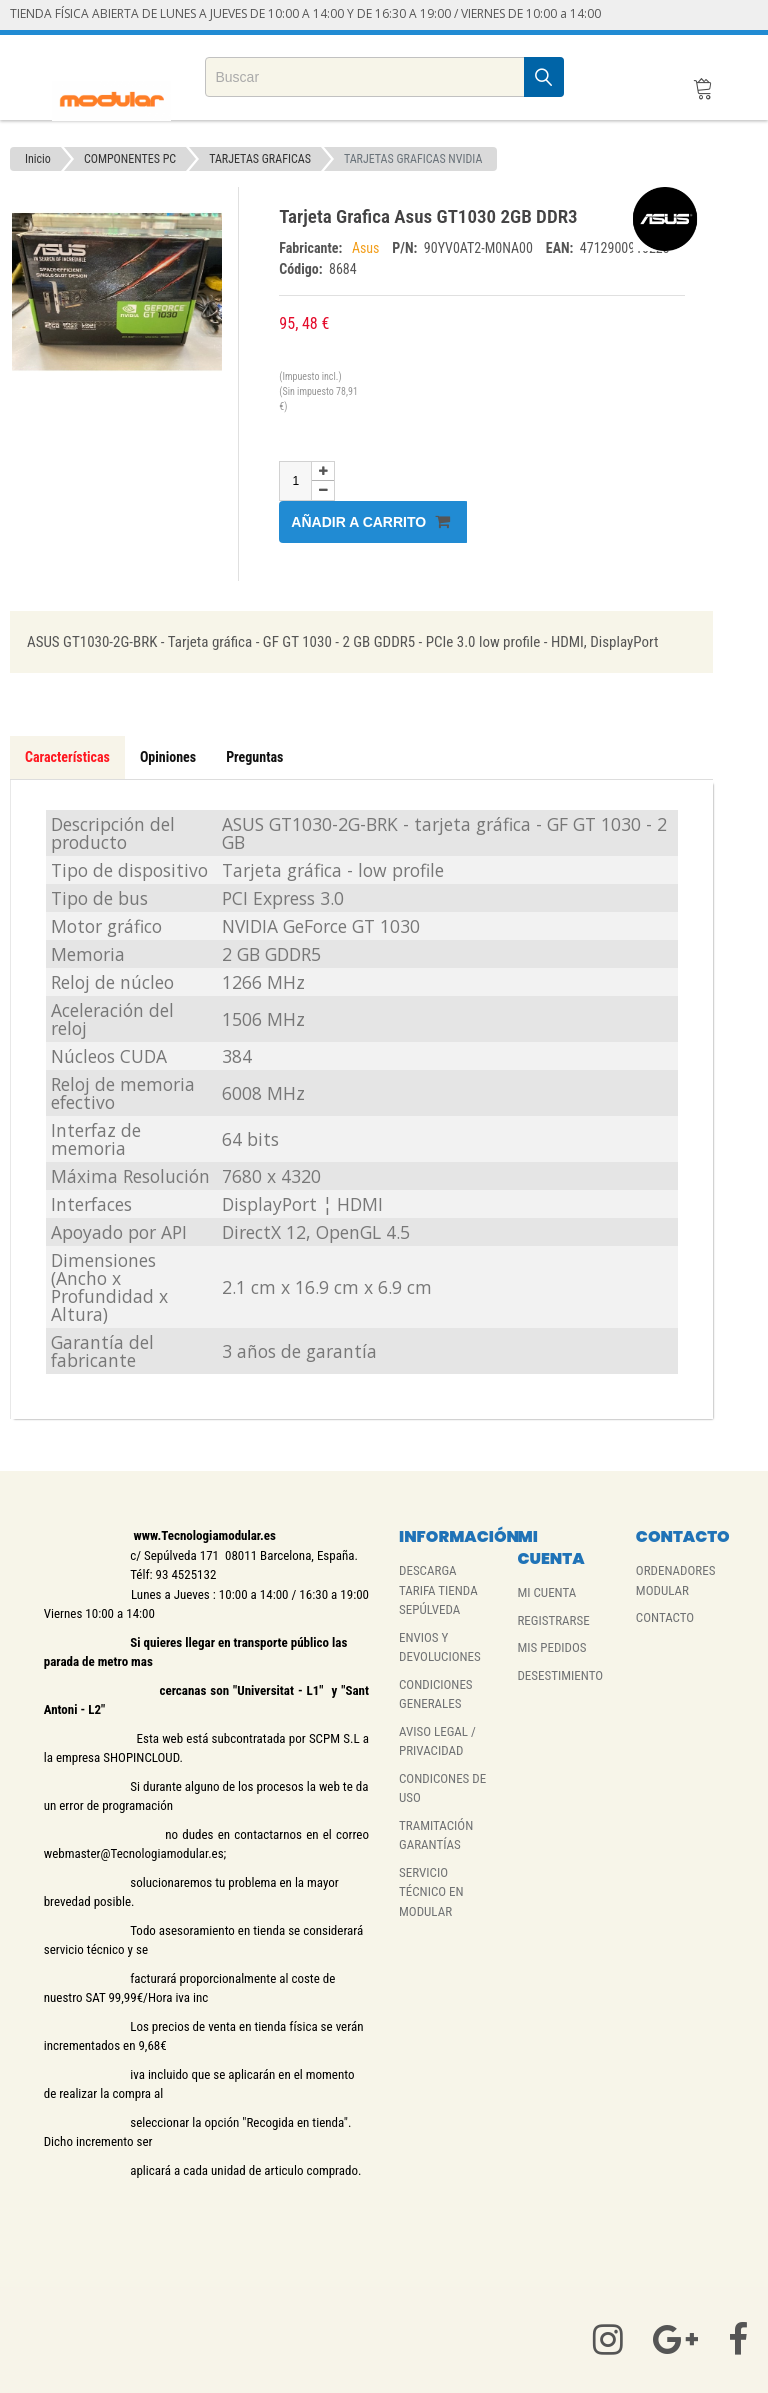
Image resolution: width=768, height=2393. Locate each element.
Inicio (38, 159)
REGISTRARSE (553, 1620)
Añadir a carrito (370, 521)
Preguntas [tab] (254, 757)
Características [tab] (67, 757)
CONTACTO (665, 1617)
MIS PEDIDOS (551, 1647)
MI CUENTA (546, 1592)
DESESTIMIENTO (560, 1675)
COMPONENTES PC (130, 159)
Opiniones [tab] (168, 757)
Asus (367, 248)
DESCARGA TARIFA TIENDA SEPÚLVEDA (438, 1590)
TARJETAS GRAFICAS (260, 159)
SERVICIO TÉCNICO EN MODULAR (431, 1892)
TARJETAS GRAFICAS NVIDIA (413, 159)
